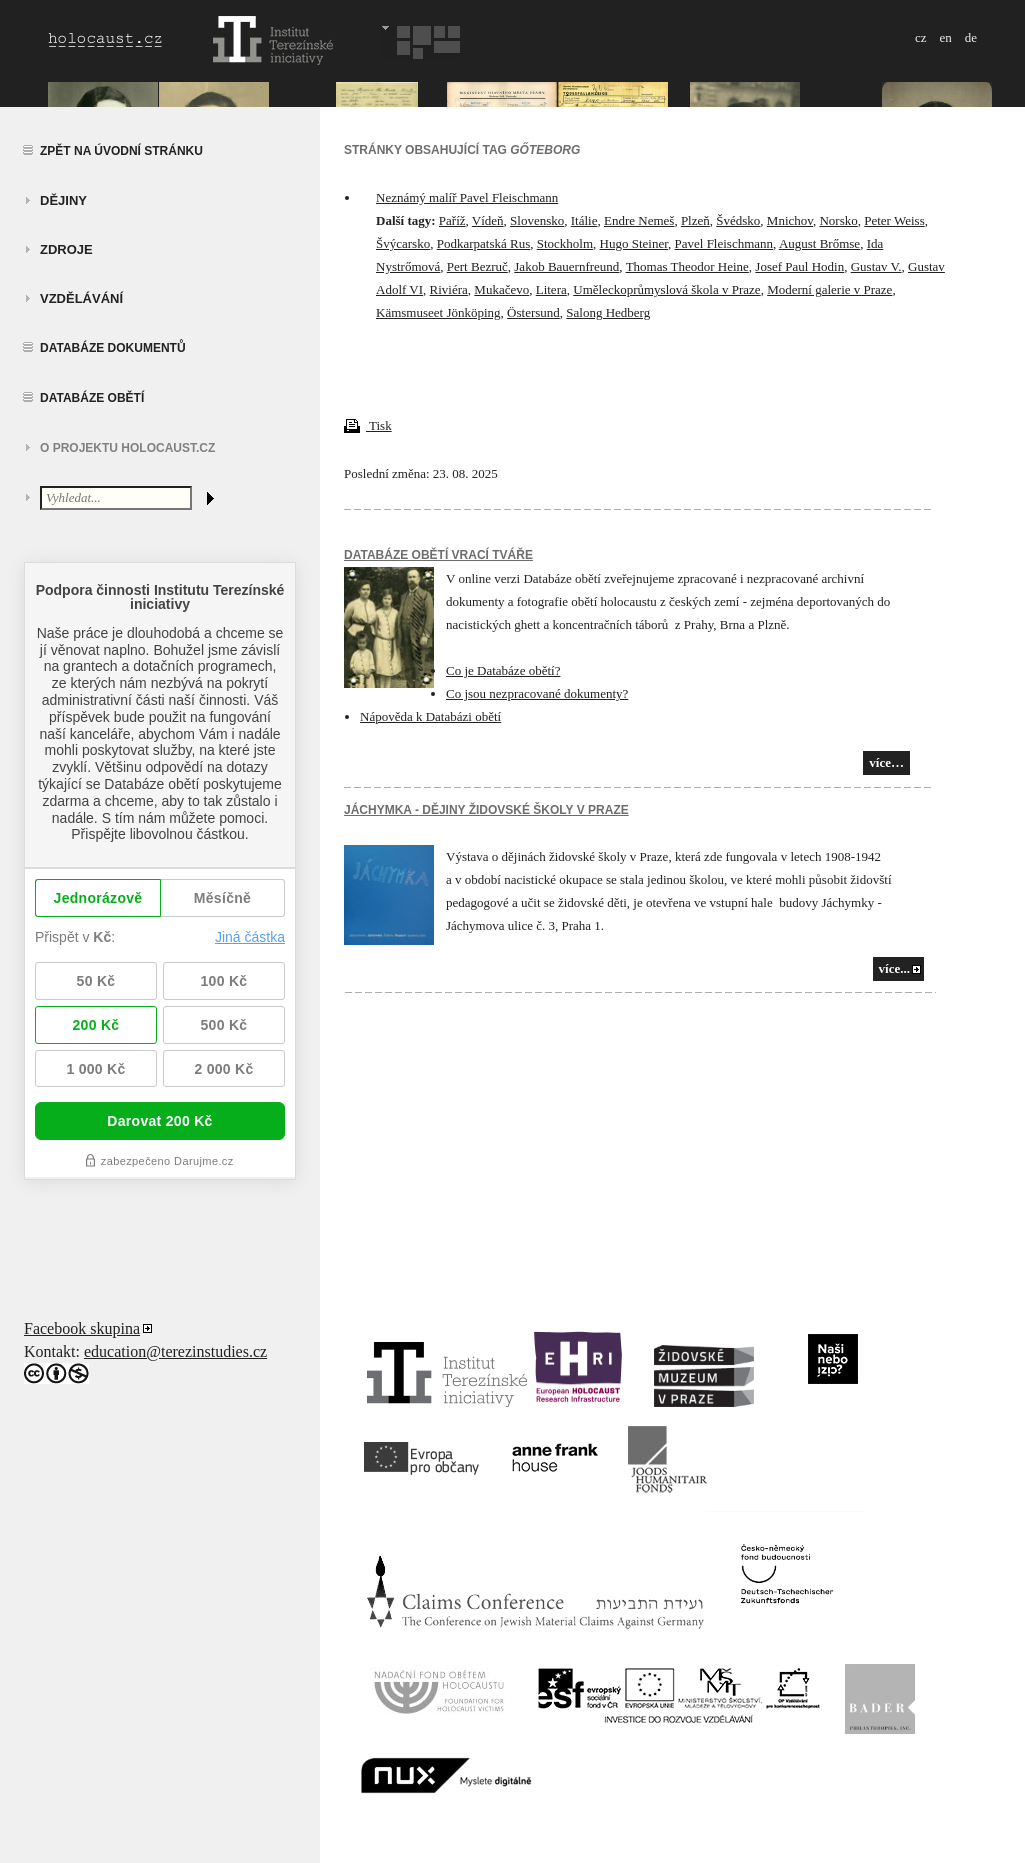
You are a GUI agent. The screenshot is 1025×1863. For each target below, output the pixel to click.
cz (921, 37)
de (971, 37)
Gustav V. (876, 266)
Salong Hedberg (608, 312)
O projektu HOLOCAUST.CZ (127, 448)
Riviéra (449, 289)
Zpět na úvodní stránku (121, 151)
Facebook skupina (82, 1328)
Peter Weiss (894, 220)
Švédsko (738, 220)
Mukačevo (501, 289)
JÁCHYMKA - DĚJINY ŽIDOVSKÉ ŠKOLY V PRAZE (486, 810)
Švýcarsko (403, 243)
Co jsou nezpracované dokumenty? (537, 693)
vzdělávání (81, 298)
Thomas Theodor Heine (687, 266)
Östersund (533, 312)
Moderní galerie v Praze (829, 289)
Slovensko (537, 220)
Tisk (368, 425)
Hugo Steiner (634, 243)
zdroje (66, 249)
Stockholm (565, 243)
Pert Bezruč (477, 266)
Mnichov (790, 220)
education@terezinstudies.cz (175, 1351)
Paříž (452, 220)
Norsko (838, 220)
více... (894, 968)
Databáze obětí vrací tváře (438, 555)
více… (886, 762)
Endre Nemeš (639, 220)
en (945, 37)
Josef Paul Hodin (799, 266)
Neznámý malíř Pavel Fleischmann (467, 197)
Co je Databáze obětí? (503, 670)
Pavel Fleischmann (724, 243)
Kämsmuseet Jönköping (438, 312)
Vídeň (488, 220)
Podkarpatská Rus (484, 243)
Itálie (584, 220)
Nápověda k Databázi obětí (430, 716)
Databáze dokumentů (113, 348)
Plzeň (695, 220)
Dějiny (63, 200)
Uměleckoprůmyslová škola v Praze (666, 289)
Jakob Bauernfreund (566, 266)
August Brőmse (819, 243)
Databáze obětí (92, 398)
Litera (551, 289)
